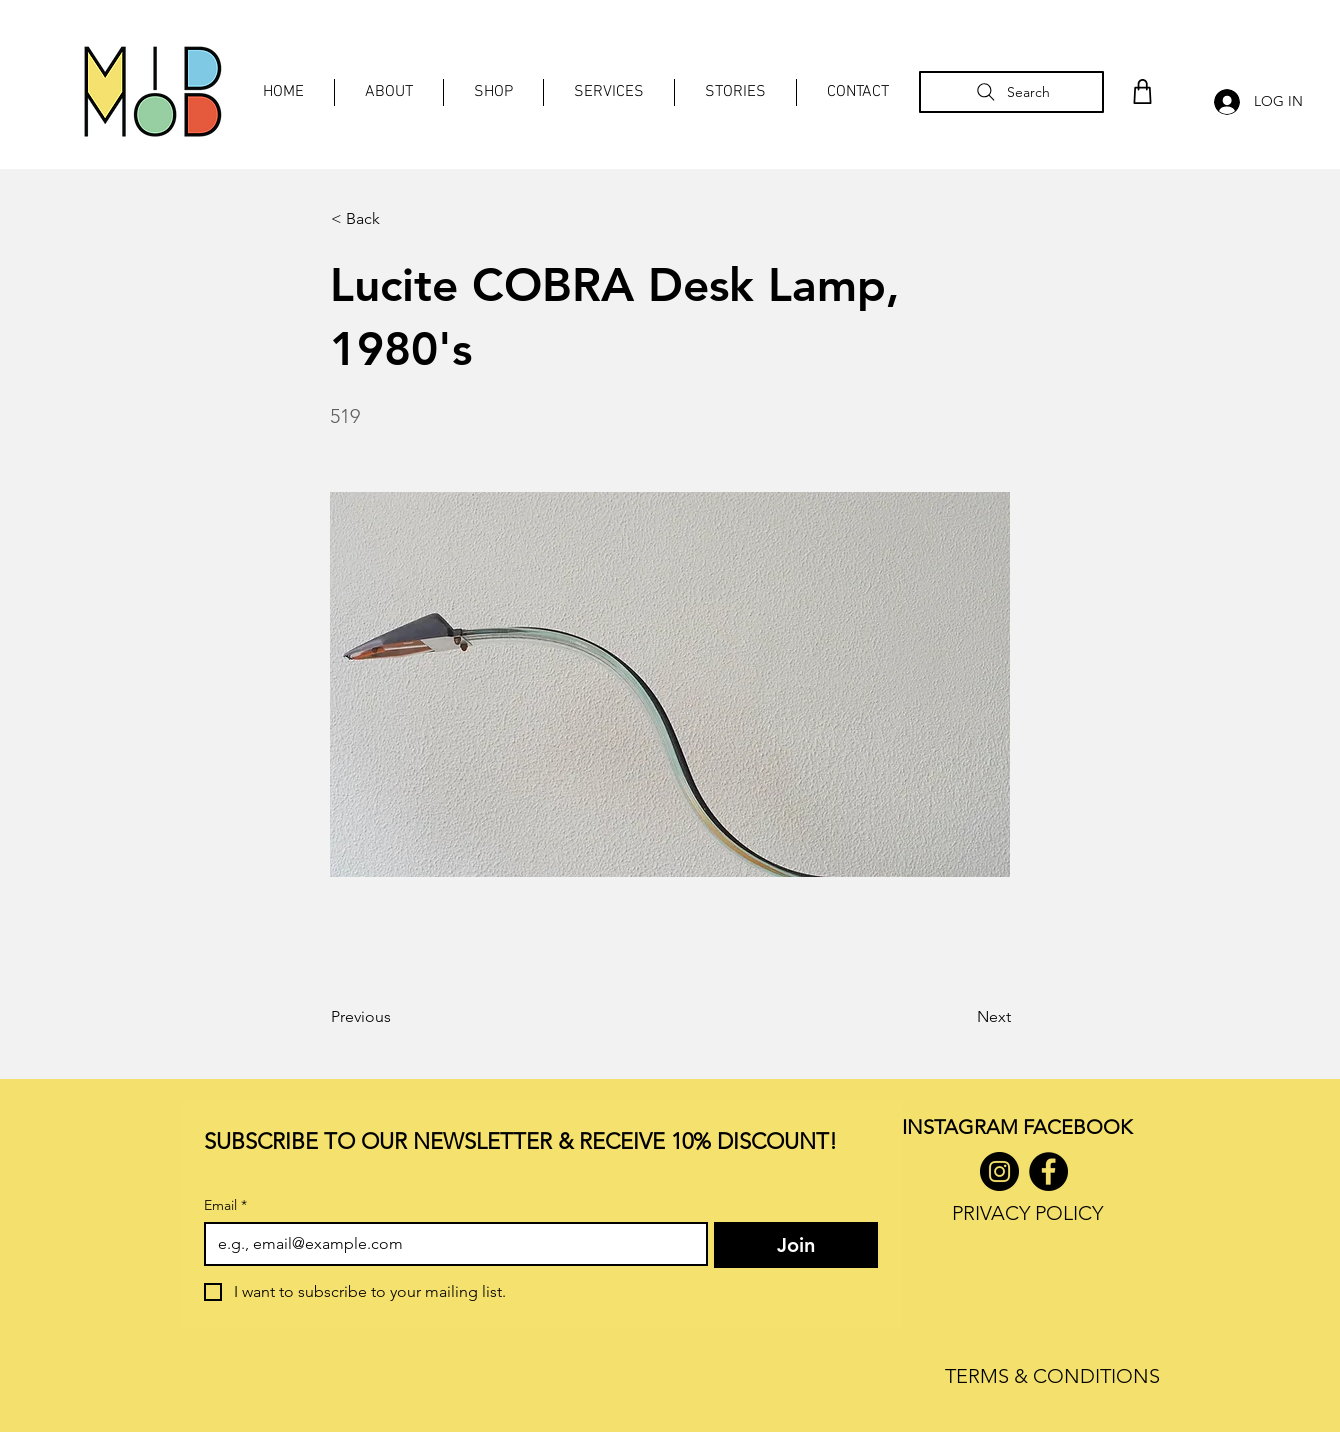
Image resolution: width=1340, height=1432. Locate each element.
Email (225, 1205)
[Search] (1011, 92)
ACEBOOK (1082, 1127)
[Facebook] (1048, 1171)
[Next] (961, 1017)
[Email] (450, 1244)
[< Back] (397, 219)
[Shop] (1142, 91)
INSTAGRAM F (967, 1127)
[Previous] (397, 1017)
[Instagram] (999, 1171)
